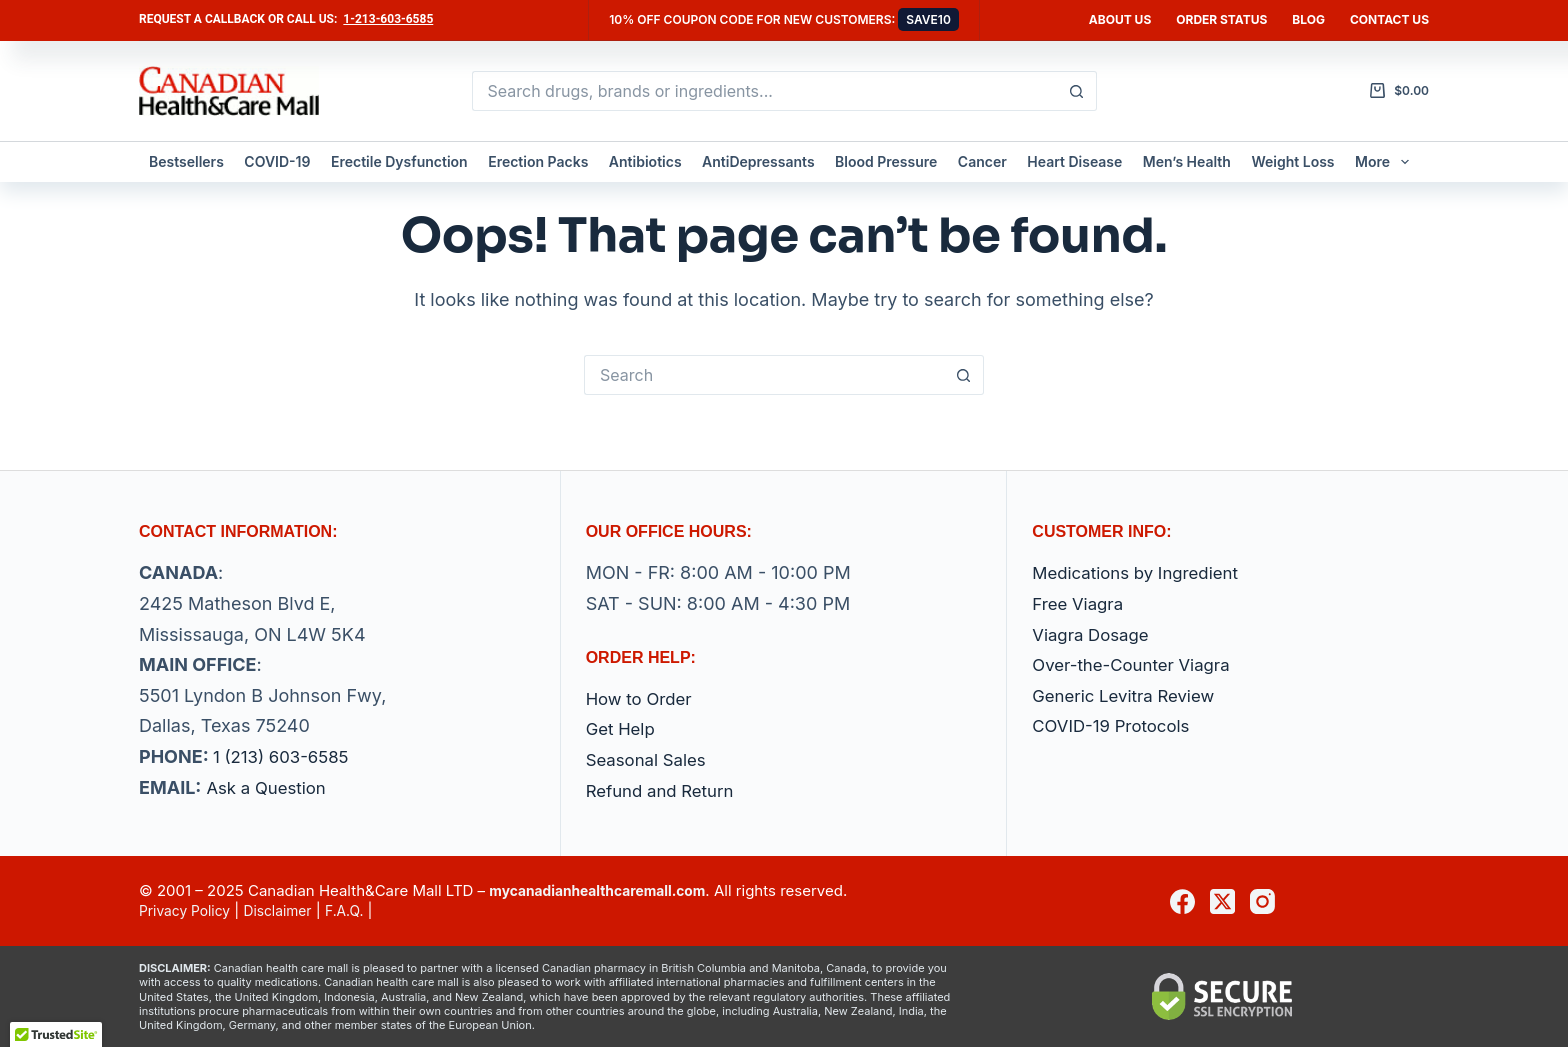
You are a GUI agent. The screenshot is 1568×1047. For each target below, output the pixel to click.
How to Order (643, 698)
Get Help (623, 729)
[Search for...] (764, 91)
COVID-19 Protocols (1116, 726)
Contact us (1389, 19)
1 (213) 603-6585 (286, 756)
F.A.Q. (360, 910)
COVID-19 (277, 161)
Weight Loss (1292, 161)
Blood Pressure (886, 161)
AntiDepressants (758, 161)
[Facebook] (1182, 901)
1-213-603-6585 (388, 19)
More (1386, 162)
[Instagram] (1262, 901)
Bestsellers (186, 161)
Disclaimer (289, 910)
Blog (1308, 19)
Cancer (982, 161)
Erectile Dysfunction (399, 161)
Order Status (1221, 19)
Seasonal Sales (650, 759)
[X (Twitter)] (1222, 901)
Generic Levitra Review (1129, 695)
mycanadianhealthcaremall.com (606, 891)
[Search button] (1077, 91)
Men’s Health (1187, 161)
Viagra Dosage (1094, 634)
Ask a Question (270, 787)
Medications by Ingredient (1142, 573)
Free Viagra (1080, 603)
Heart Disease (1074, 161)
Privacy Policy (188, 910)
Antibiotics (645, 161)
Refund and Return (665, 790)
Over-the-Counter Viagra (1138, 665)
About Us (1120, 19)
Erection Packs (538, 161)
